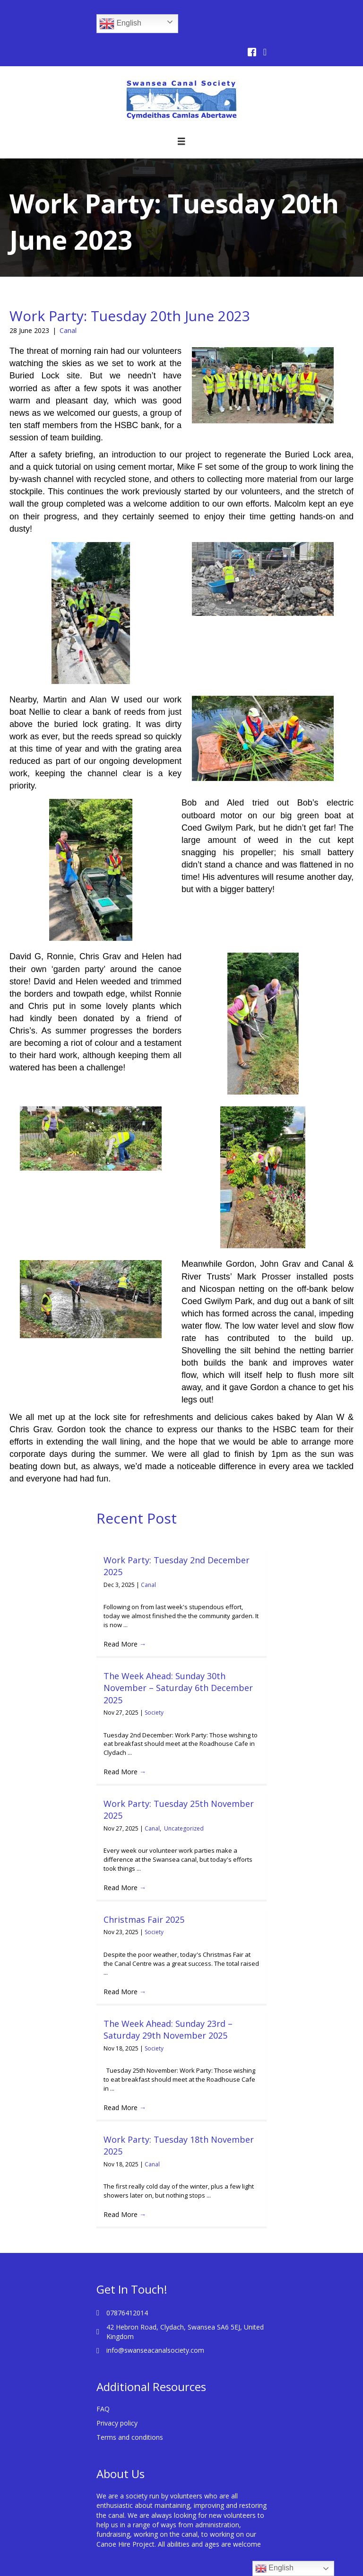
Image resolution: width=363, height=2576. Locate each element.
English (120, 23)
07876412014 (127, 2312)
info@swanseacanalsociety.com (155, 2350)
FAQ (103, 2408)
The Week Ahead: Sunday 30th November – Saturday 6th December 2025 (178, 1687)
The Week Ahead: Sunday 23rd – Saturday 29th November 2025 (168, 2029)
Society (154, 1713)
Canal (68, 330)
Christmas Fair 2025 (144, 1919)
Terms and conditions (129, 2437)
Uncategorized (184, 1828)
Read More (125, 1643)
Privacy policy (117, 2422)
